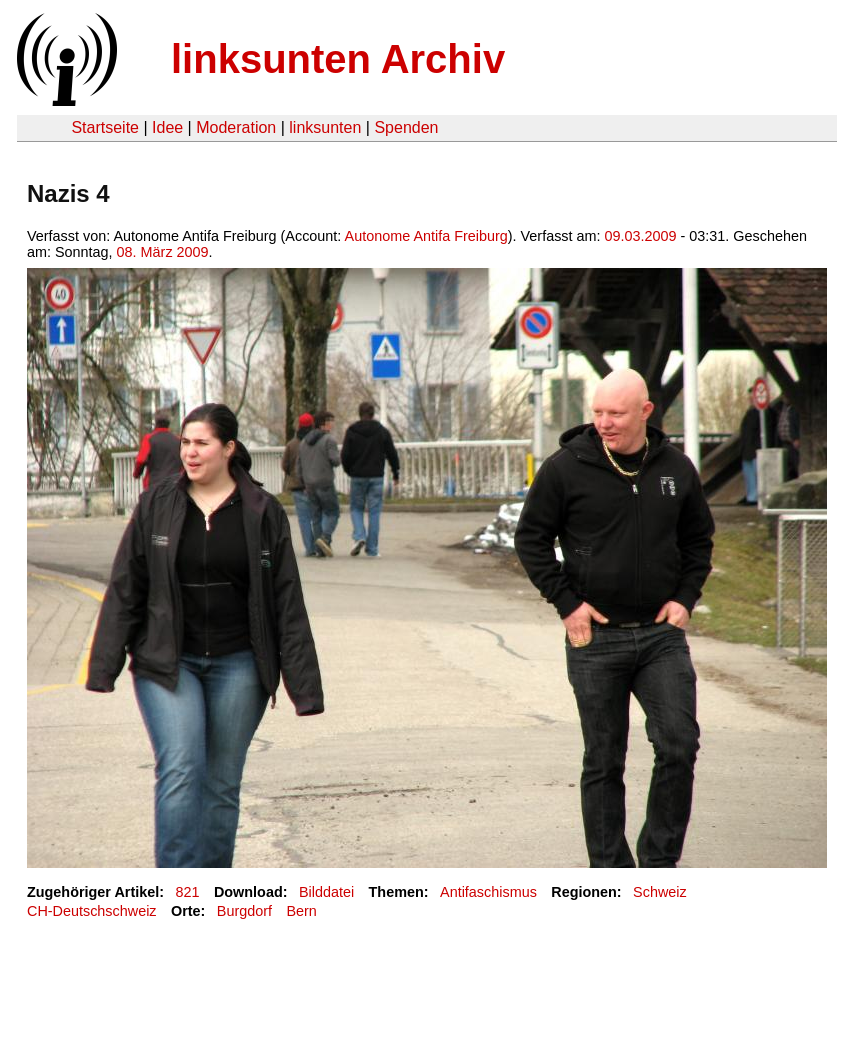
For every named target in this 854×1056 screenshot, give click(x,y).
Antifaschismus (488, 892)
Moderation (236, 127)
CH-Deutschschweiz (92, 911)
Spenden (406, 127)
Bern (301, 911)
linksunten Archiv (338, 59)
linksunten (325, 127)
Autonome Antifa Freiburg (426, 236)
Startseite (105, 127)
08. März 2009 (163, 252)
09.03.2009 (641, 236)
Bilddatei (326, 892)
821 (188, 892)
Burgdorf (244, 911)
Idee (167, 127)
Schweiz (660, 892)
